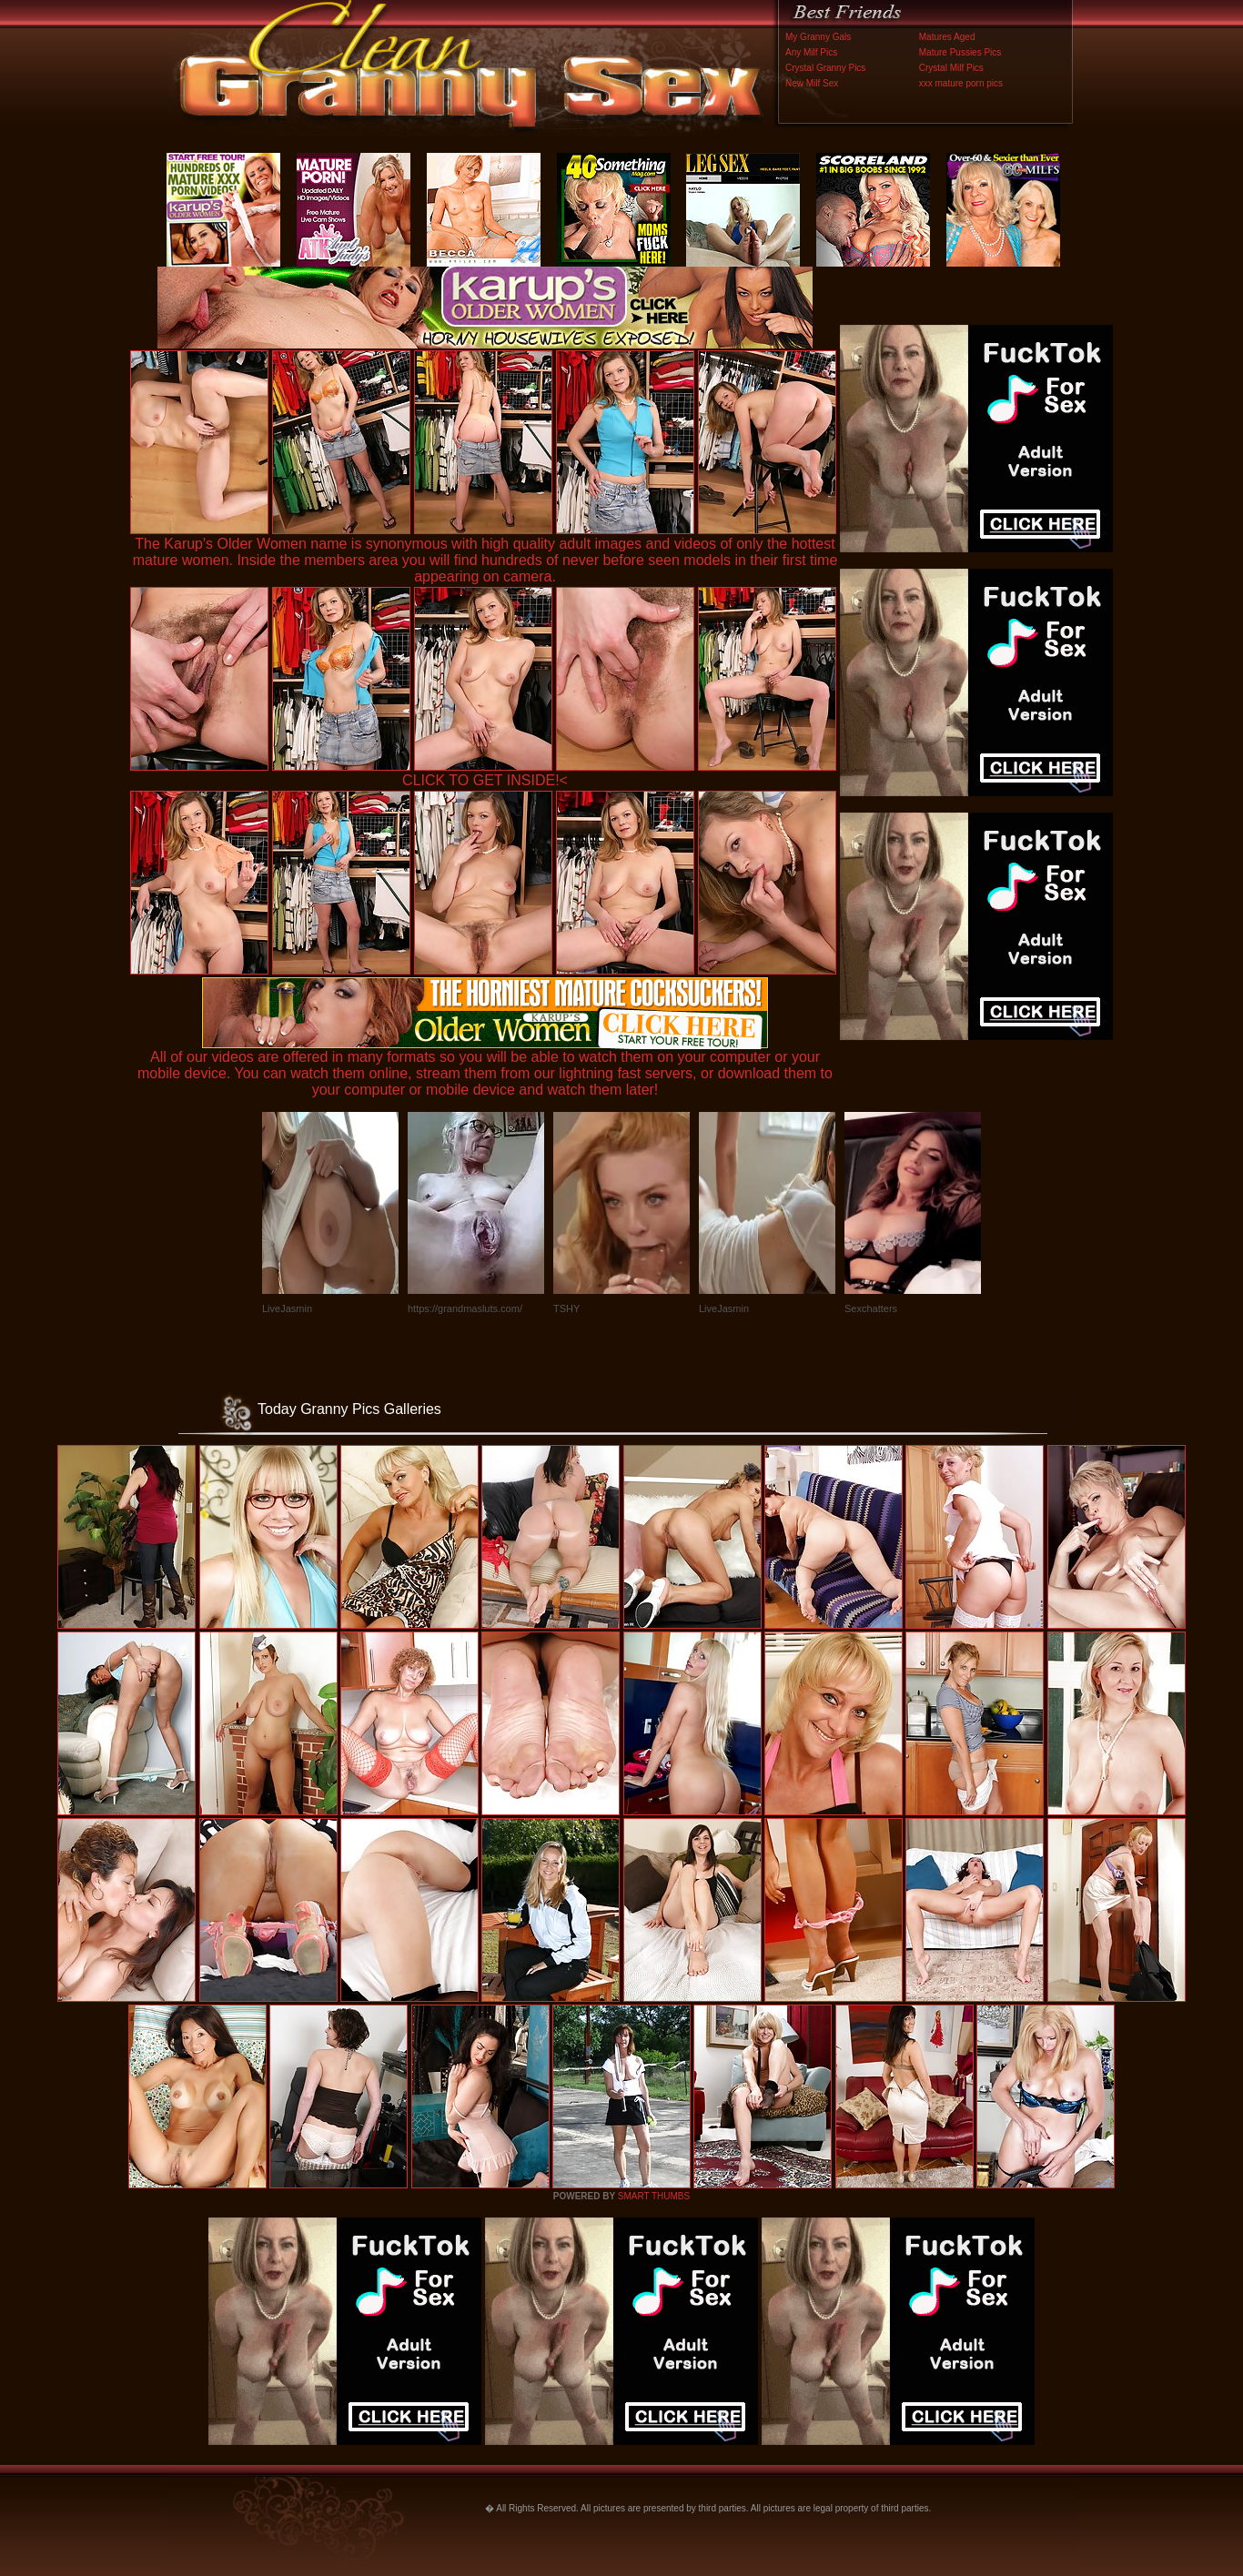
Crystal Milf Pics (951, 68)
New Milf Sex (811, 83)
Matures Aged (947, 37)
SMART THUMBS (654, 2196)
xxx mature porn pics (961, 83)
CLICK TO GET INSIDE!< (485, 780)
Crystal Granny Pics (825, 68)
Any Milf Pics (811, 52)
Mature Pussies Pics (960, 52)
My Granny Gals (818, 37)
